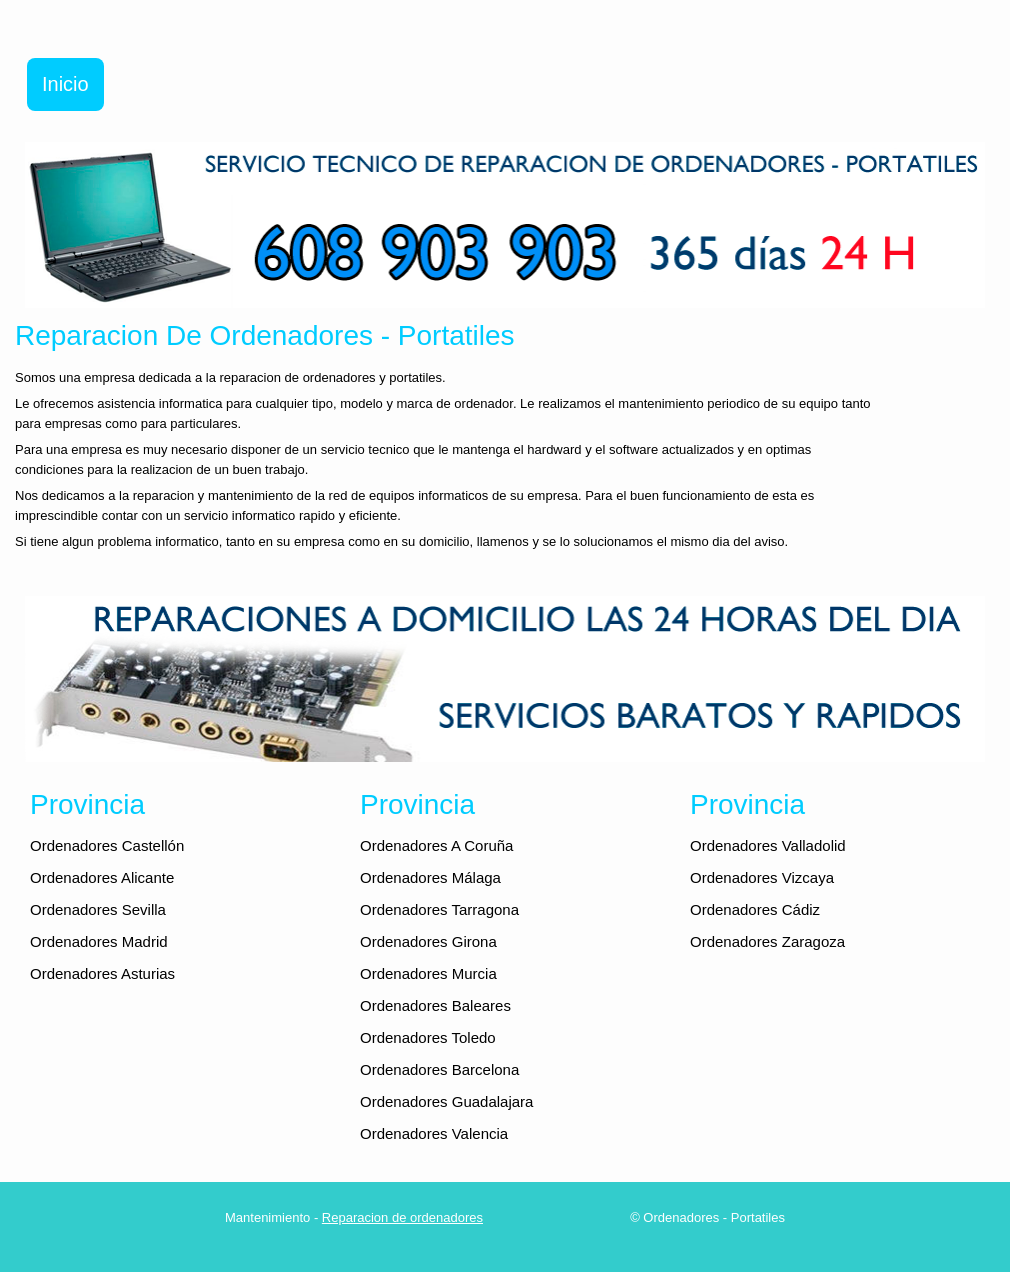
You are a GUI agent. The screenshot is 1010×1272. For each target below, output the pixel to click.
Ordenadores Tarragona (439, 909)
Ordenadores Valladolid (768, 845)
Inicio (65, 84)
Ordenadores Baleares (435, 1005)
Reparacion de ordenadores (402, 1217)
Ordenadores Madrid (99, 941)
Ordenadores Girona (428, 941)
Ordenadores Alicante (102, 877)
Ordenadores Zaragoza (767, 941)
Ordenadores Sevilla (98, 909)
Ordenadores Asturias (102, 973)
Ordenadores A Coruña (436, 845)
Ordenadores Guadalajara (446, 1101)
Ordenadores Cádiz (755, 909)
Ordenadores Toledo (428, 1037)
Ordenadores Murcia (428, 973)
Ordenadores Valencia (434, 1133)
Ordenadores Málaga (430, 877)
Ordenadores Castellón (107, 845)
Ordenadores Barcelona (439, 1069)
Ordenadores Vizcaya (762, 877)
